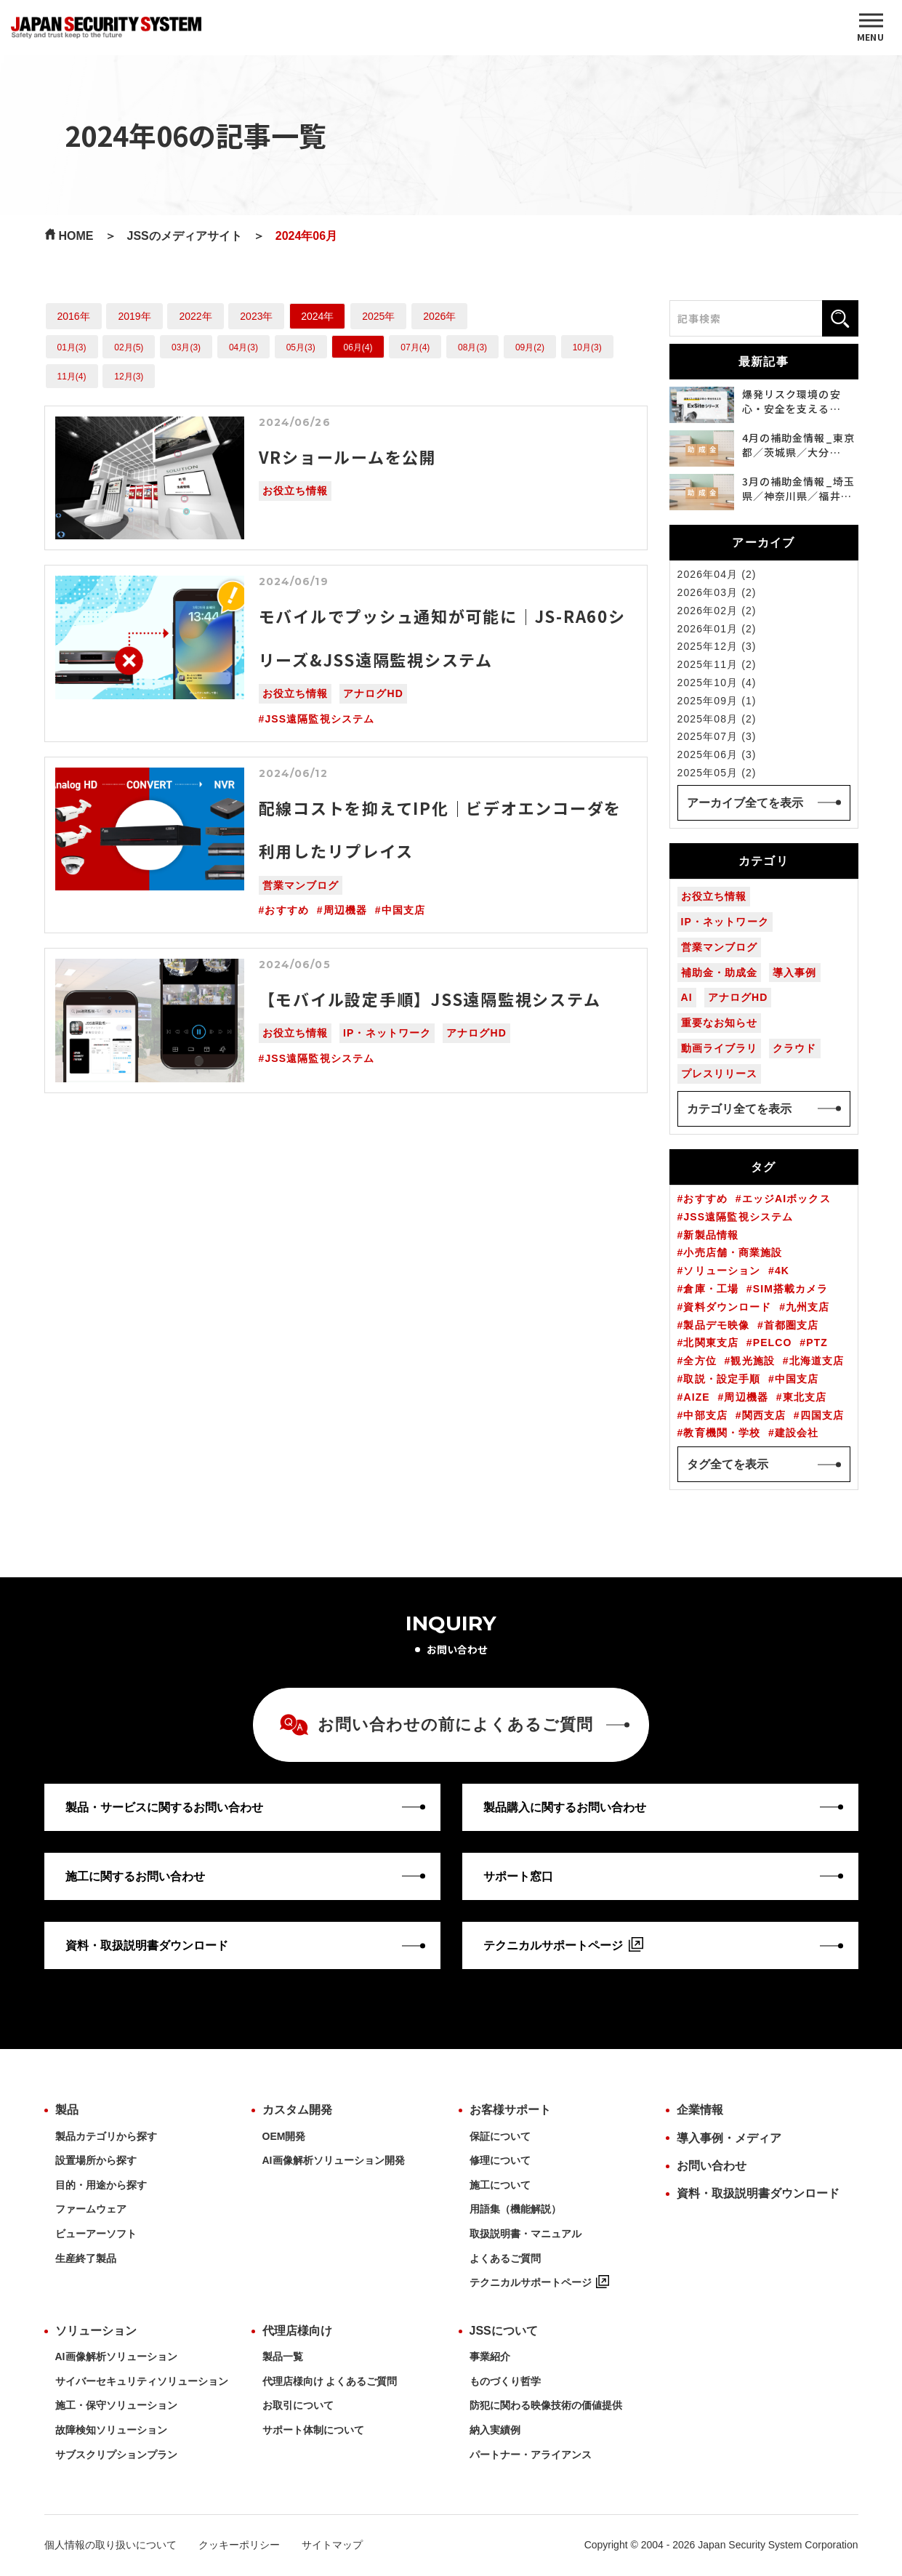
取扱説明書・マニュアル (525, 2233)
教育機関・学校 (721, 1432)
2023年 (256, 316)
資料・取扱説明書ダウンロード (758, 2193)
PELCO (772, 1342)
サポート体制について (313, 2430)
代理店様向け (297, 2331)
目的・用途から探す (101, 2185)
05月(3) (300, 347)
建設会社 (796, 1432)
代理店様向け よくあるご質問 (330, 2381)
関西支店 (764, 1415)
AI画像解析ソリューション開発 (333, 2160)
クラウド (794, 1048)
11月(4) (71, 376)
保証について (500, 2136)
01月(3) (71, 347)
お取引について (298, 2405)
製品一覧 (282, 2356)
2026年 (439, 316)
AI (687, 997)
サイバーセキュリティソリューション (141, 2381)
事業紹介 (490, 2356)
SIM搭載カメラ (791, 1289)
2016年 (73, 316)
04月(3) (243, 347)
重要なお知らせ (719, 1023)
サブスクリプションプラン (116, 2454)
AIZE (696, 1397)
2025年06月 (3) (717, 754)
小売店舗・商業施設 (732, 1252)
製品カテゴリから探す (106, 2136)
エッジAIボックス (786, 1198)
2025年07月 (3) (717, 736)
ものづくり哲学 (505, 2381)
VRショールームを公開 (348, 456)
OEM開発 (284, 2136)
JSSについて (504, 2331)
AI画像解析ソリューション (116, 2356)
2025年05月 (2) (717, 772)
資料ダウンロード (727, 1307)
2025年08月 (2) (717, 719)
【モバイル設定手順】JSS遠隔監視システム (430, 998)
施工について (500, 2185)
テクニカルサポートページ (539, 2282)
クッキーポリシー (239, 2545)
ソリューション (721, 1270)
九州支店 (807, 1307)
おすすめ (286, 910)
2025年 (378, 316)
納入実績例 (495, 2430)
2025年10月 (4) (717, 682)
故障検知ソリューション (111, 2430)
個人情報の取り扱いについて (110, 2545)
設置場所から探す (96, 2160)
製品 (66, 2110)
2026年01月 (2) (717, 629)
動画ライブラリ (719, 1048)
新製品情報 (710, 1235)
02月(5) (128, 347)
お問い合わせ (711, 2166)
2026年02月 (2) (717, 610)
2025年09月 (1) (717, 701)
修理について (500, 2160)
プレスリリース (719, 1073)
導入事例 (794, 972)
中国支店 (403, 910)
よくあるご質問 (505, 2258)
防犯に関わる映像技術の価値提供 (546, 2405)
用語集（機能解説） (515, 2209)
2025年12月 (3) (717, 646)
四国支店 (822, 1415)
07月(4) (415, 347)
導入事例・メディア (729, 2138)
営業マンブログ (300, 885)
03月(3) (186, 347)
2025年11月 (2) (717, 664)
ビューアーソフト (96, 2233)
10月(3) (587, 347)
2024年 (317, 316)
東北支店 (804, 1397)
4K (782, 1270)
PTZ (817, 1342)
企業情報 (700, 2110)
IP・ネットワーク (387, 1033)
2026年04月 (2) (717, 574)
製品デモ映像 (716, 1325)
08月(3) (472, 347)
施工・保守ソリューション (116, 2405)
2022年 (195, 316)
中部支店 (705, 1415)
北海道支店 (817, 1361)
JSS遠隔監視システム (319, 719)
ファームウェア (90, 2209)
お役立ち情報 (295, 490)
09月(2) (529, 347)
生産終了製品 (85, 2258)
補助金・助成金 (719, 972)
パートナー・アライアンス (531, 2454)
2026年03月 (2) (717, 592)
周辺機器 (345, 910)
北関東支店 (710, 1342)
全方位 (699, 1361)
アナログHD (373, 693)
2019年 (134, 316)
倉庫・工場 (710, 1289)
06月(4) (357, 347)
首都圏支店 (791, 1325)
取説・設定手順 (721, 1379)
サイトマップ (332, 2545)
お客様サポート (510, 2110)
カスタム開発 (297, 2110)
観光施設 (752, 1361)
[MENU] (870, 27)
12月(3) (128, 376)
